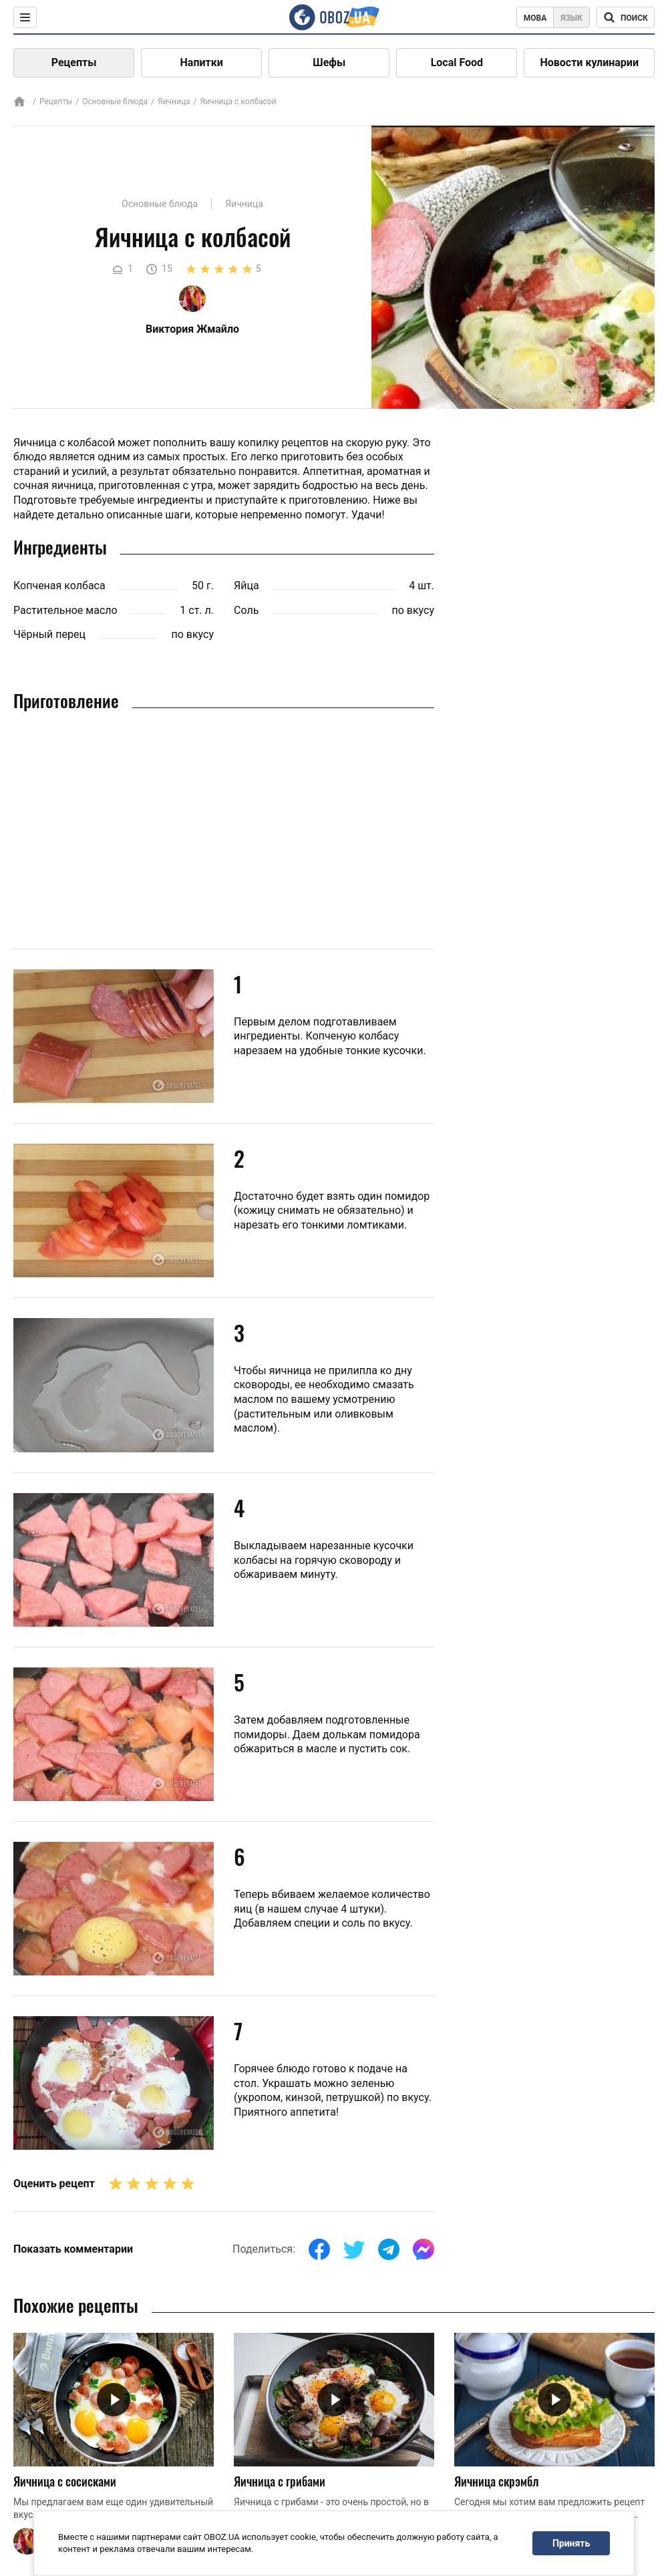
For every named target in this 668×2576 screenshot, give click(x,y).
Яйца (246, 585)
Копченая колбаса (59, 585)
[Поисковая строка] (625, 17)
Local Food (457, 62)
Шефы (329, 62)
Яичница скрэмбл (496, 2481)
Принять (571, 2543)
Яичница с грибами (279, 2481)
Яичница (174, 101)
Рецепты (74, 62)
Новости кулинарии (589, 62)
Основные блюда (115, 101)
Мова (535, 18)
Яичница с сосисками (64, 2481)
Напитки (201, 62)
